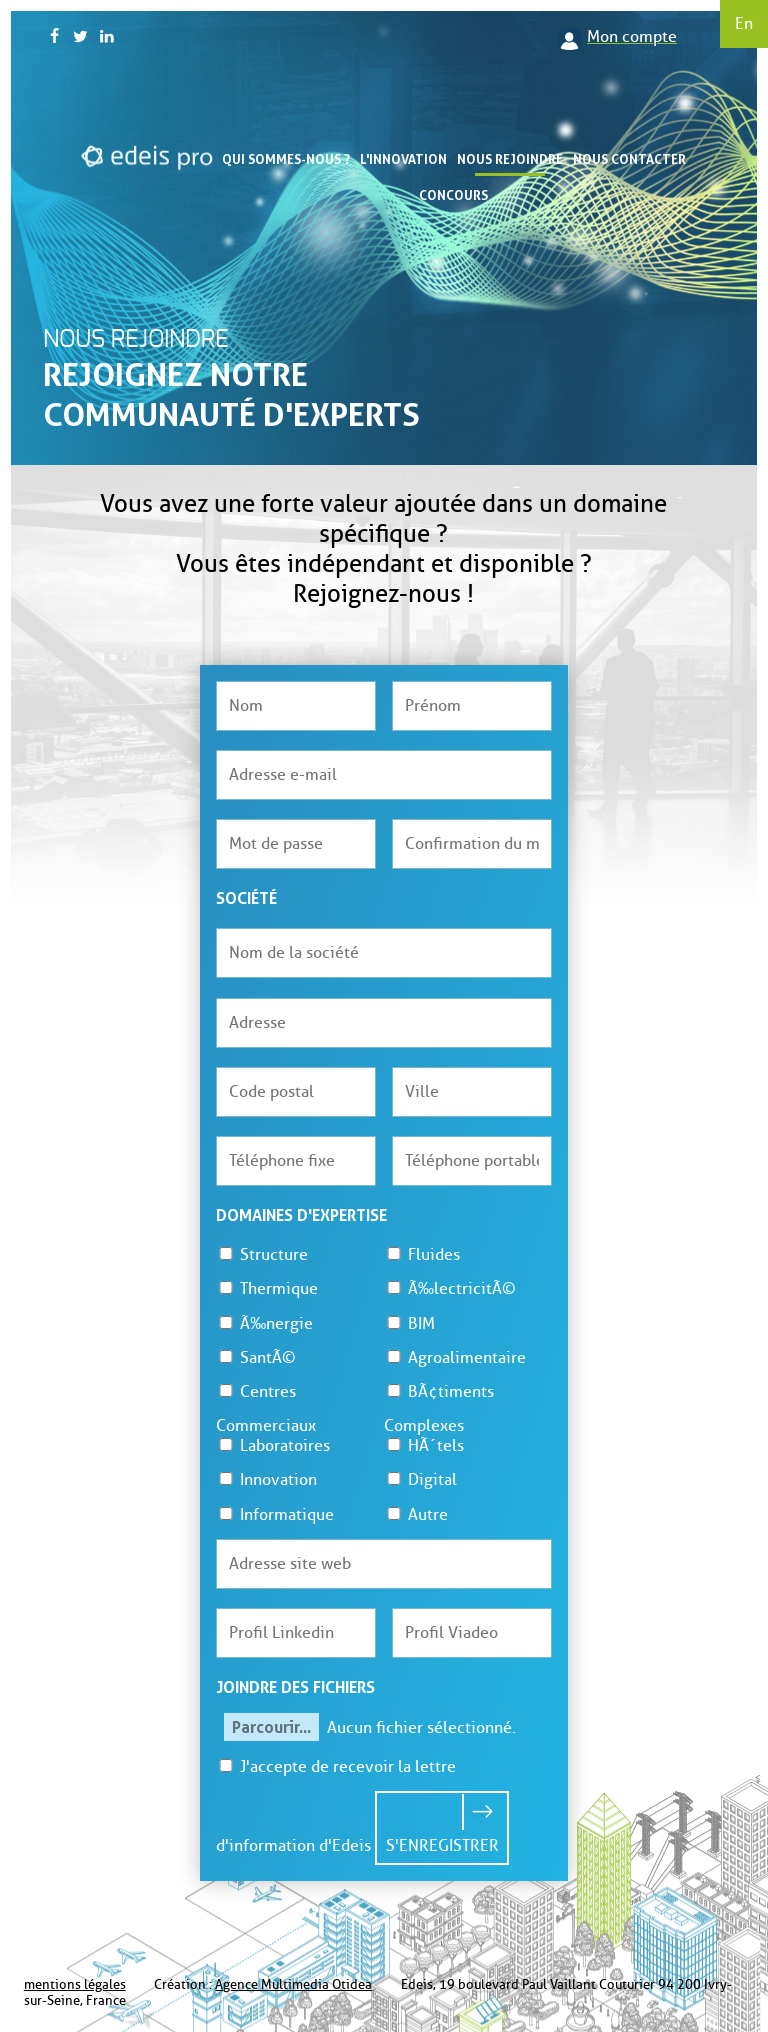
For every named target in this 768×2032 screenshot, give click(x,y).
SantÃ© (256, 1357)
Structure (262, 1254)
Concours (453, 195)
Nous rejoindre (510, 159)
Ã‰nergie (264, 1323)
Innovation (266, 1479)
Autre (416, 1514)
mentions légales (75, 1984)
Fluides (422, 1254)
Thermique (267, 1288)
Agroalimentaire (455, 1357)
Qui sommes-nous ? (286, 159)
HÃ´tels (424, 1445)
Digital (420, 1479)
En (744, 23)
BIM (409, 1323)
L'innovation (403, 159)
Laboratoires (273, 1445)
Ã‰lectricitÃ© (450, 1288)
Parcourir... (271, 1727)
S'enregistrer (442, 1845)
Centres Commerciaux (266, 1408)
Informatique (275, 1514)
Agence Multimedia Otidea (293, 1984)
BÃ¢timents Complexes (439, 1408)
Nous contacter (629, 159)
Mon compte (632, 36)
